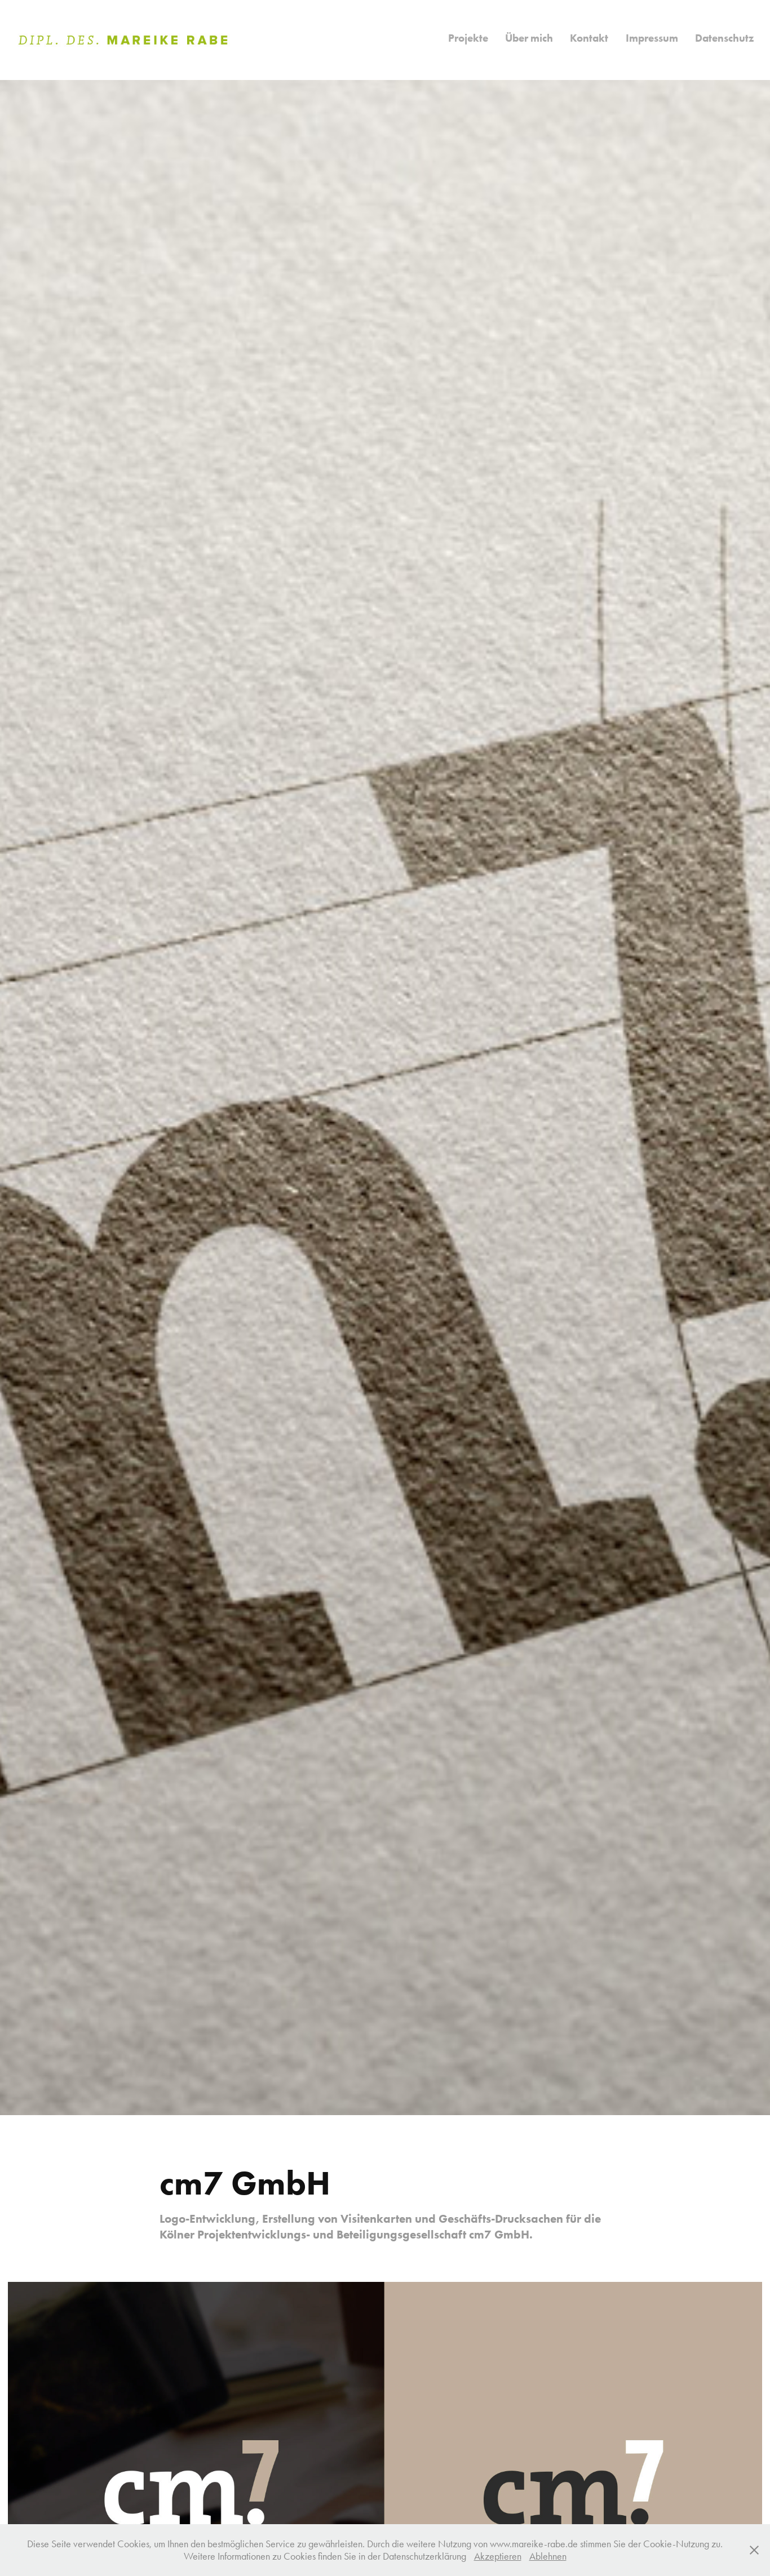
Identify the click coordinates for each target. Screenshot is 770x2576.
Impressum (652, 38)
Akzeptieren (497, 2556)
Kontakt (589, 38)
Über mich (529, 38)
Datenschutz (724, 38)
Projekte (468, 38)
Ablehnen (548, 2556)
